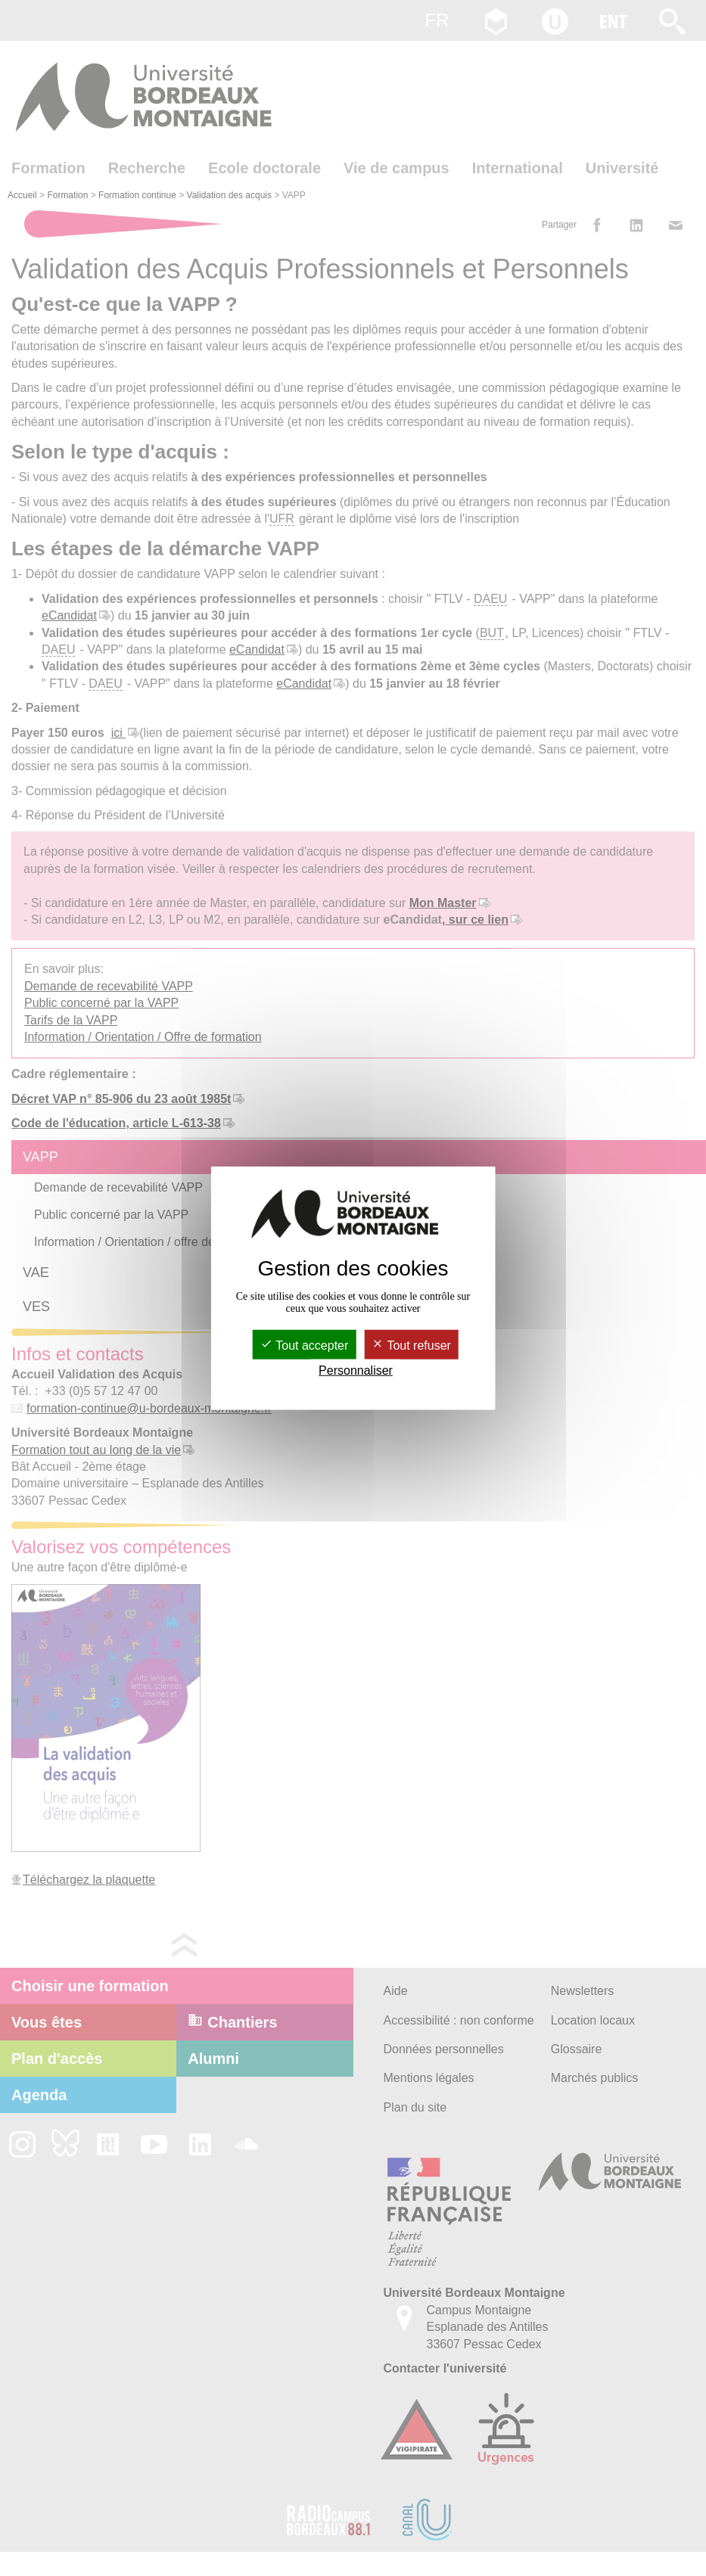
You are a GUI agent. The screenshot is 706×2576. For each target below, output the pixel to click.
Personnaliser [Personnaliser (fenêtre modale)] (356, 1370)
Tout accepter (304, 1344)
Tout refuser (411, 1344)
